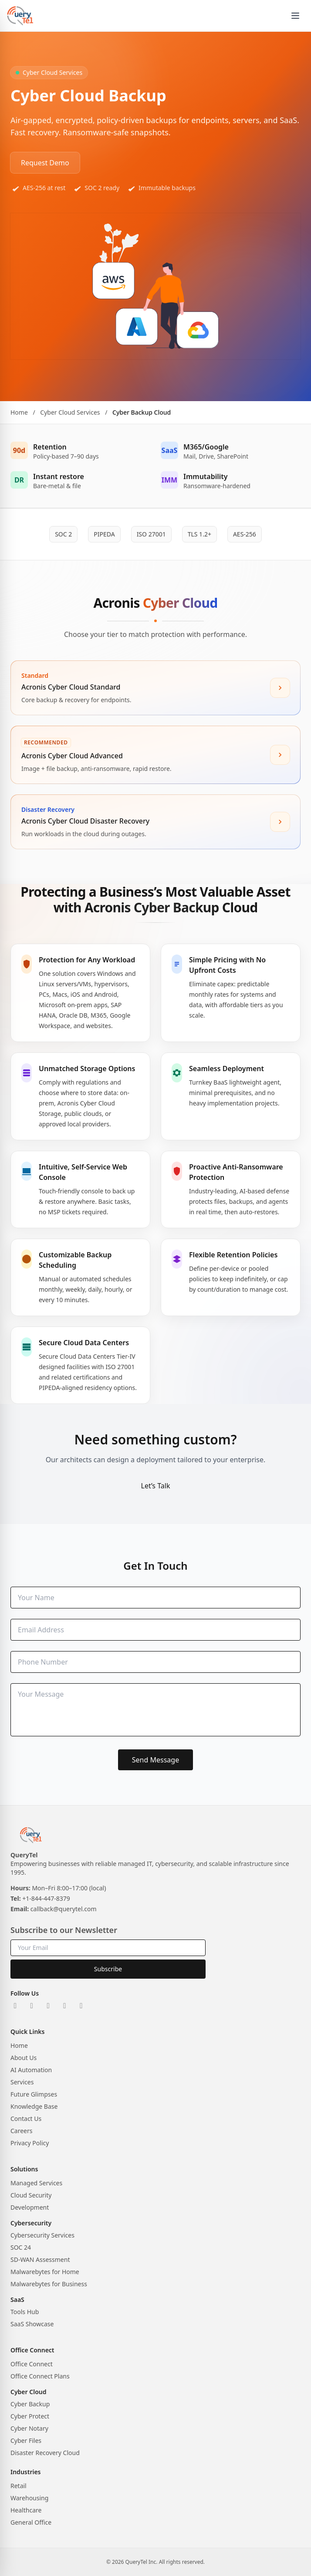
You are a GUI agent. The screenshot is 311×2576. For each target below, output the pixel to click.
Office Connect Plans (40, 2376)
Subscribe (108, 1969)
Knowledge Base (33, 2106)
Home (19, 419)
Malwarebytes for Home (44, 2272)
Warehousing (29, 2498)
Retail (18, 2486)
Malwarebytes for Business (48, 2284)
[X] (32, 2005)
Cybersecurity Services (42, 2235)
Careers (21, 2131)
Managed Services (36, 2183)
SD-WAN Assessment (40, 2259)
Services (22, 2082)
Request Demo (45, 162)
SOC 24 (20, 2247)
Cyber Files (25, 2440)
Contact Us (25, 2118)
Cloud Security (30, 2195)
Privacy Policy (29, 2143)
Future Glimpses (33, 2094)
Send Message (155, 1760)
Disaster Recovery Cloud (45, 2453)
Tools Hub (24, 2312)
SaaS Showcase (32, 2324)
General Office (30, 2522)
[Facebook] (65, 2005)
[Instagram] (48, 2005)
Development (29, 2207)
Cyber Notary (29, 2428)
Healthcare (25, 2510)
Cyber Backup (30, 2404)
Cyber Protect (29, 2416)
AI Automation (31, 2070)
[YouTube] (81, 2005)
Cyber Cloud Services (70, 419)
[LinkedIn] (15, 2005)
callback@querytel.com (63, 1909)
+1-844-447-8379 (46, 1898)
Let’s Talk (155, 1486)
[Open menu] (295, 15)
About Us (23, 2057)
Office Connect (31, 2364)
